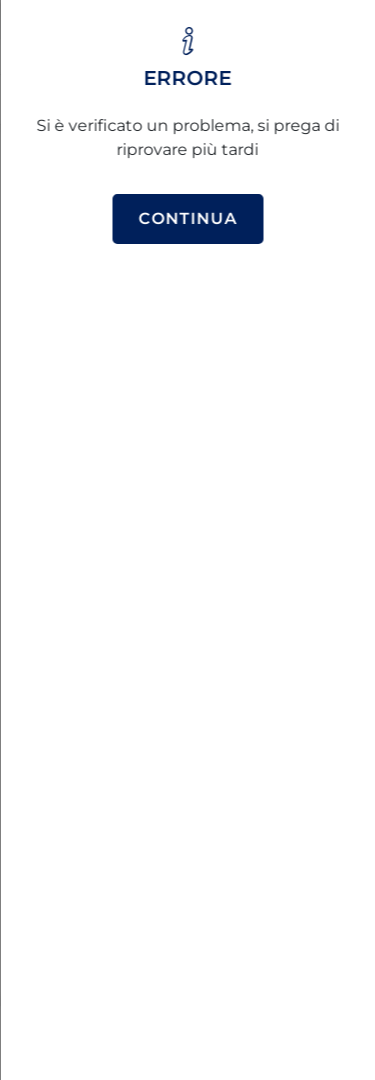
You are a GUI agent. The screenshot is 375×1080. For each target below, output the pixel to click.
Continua (187, 218)
